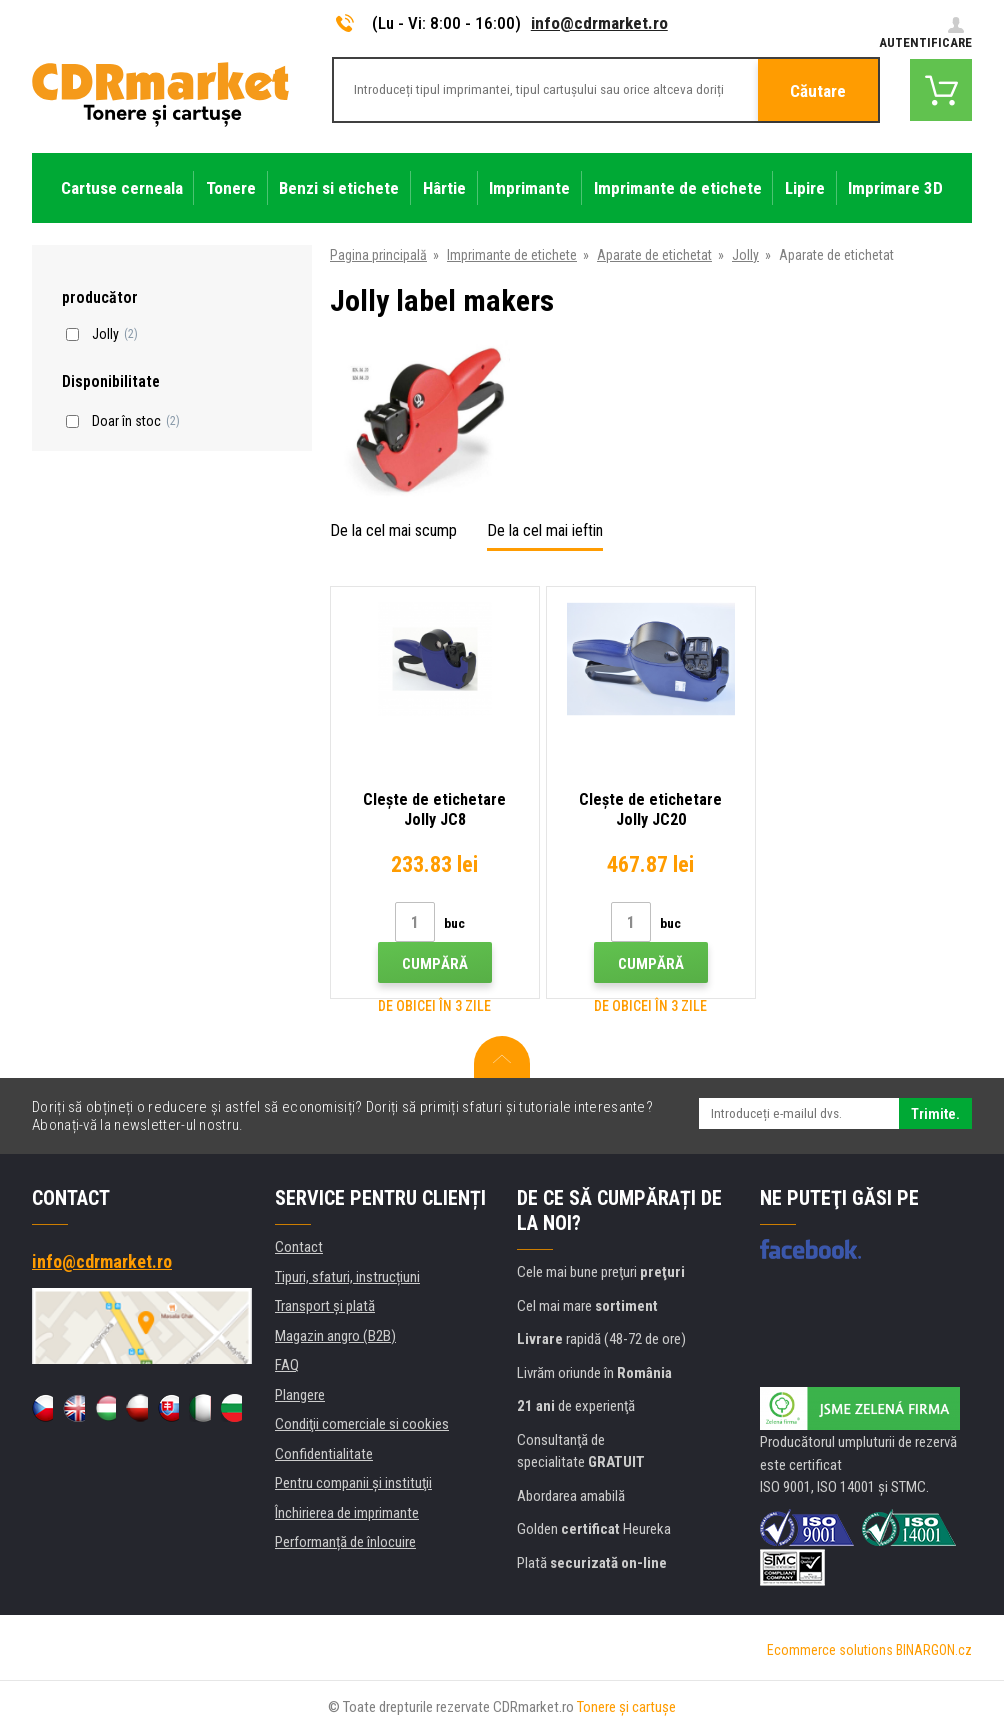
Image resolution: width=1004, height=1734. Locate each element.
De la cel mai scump (393, 530)
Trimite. (935, 1114)
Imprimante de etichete (512, 255)
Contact (299, 1247)
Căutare (818, 91)
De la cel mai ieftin (545, 530)
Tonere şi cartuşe (626, 1707)
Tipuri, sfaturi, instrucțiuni (347, 1277)
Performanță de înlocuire (345, 1542)
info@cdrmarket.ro (599, 23)
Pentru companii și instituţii (353, 1483)
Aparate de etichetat (654, 255)
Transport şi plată (325, 1306)
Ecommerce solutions (830, 1650)
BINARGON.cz (934, 1650)
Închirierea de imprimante (347, 1513)
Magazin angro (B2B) (335, 1336)
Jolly (745, 255)
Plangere (300, 1395)
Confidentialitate (324, 1454)
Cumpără (435, 964)
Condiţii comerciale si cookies (362, 1424)
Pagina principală (378, 255)
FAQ (287, 1365)
